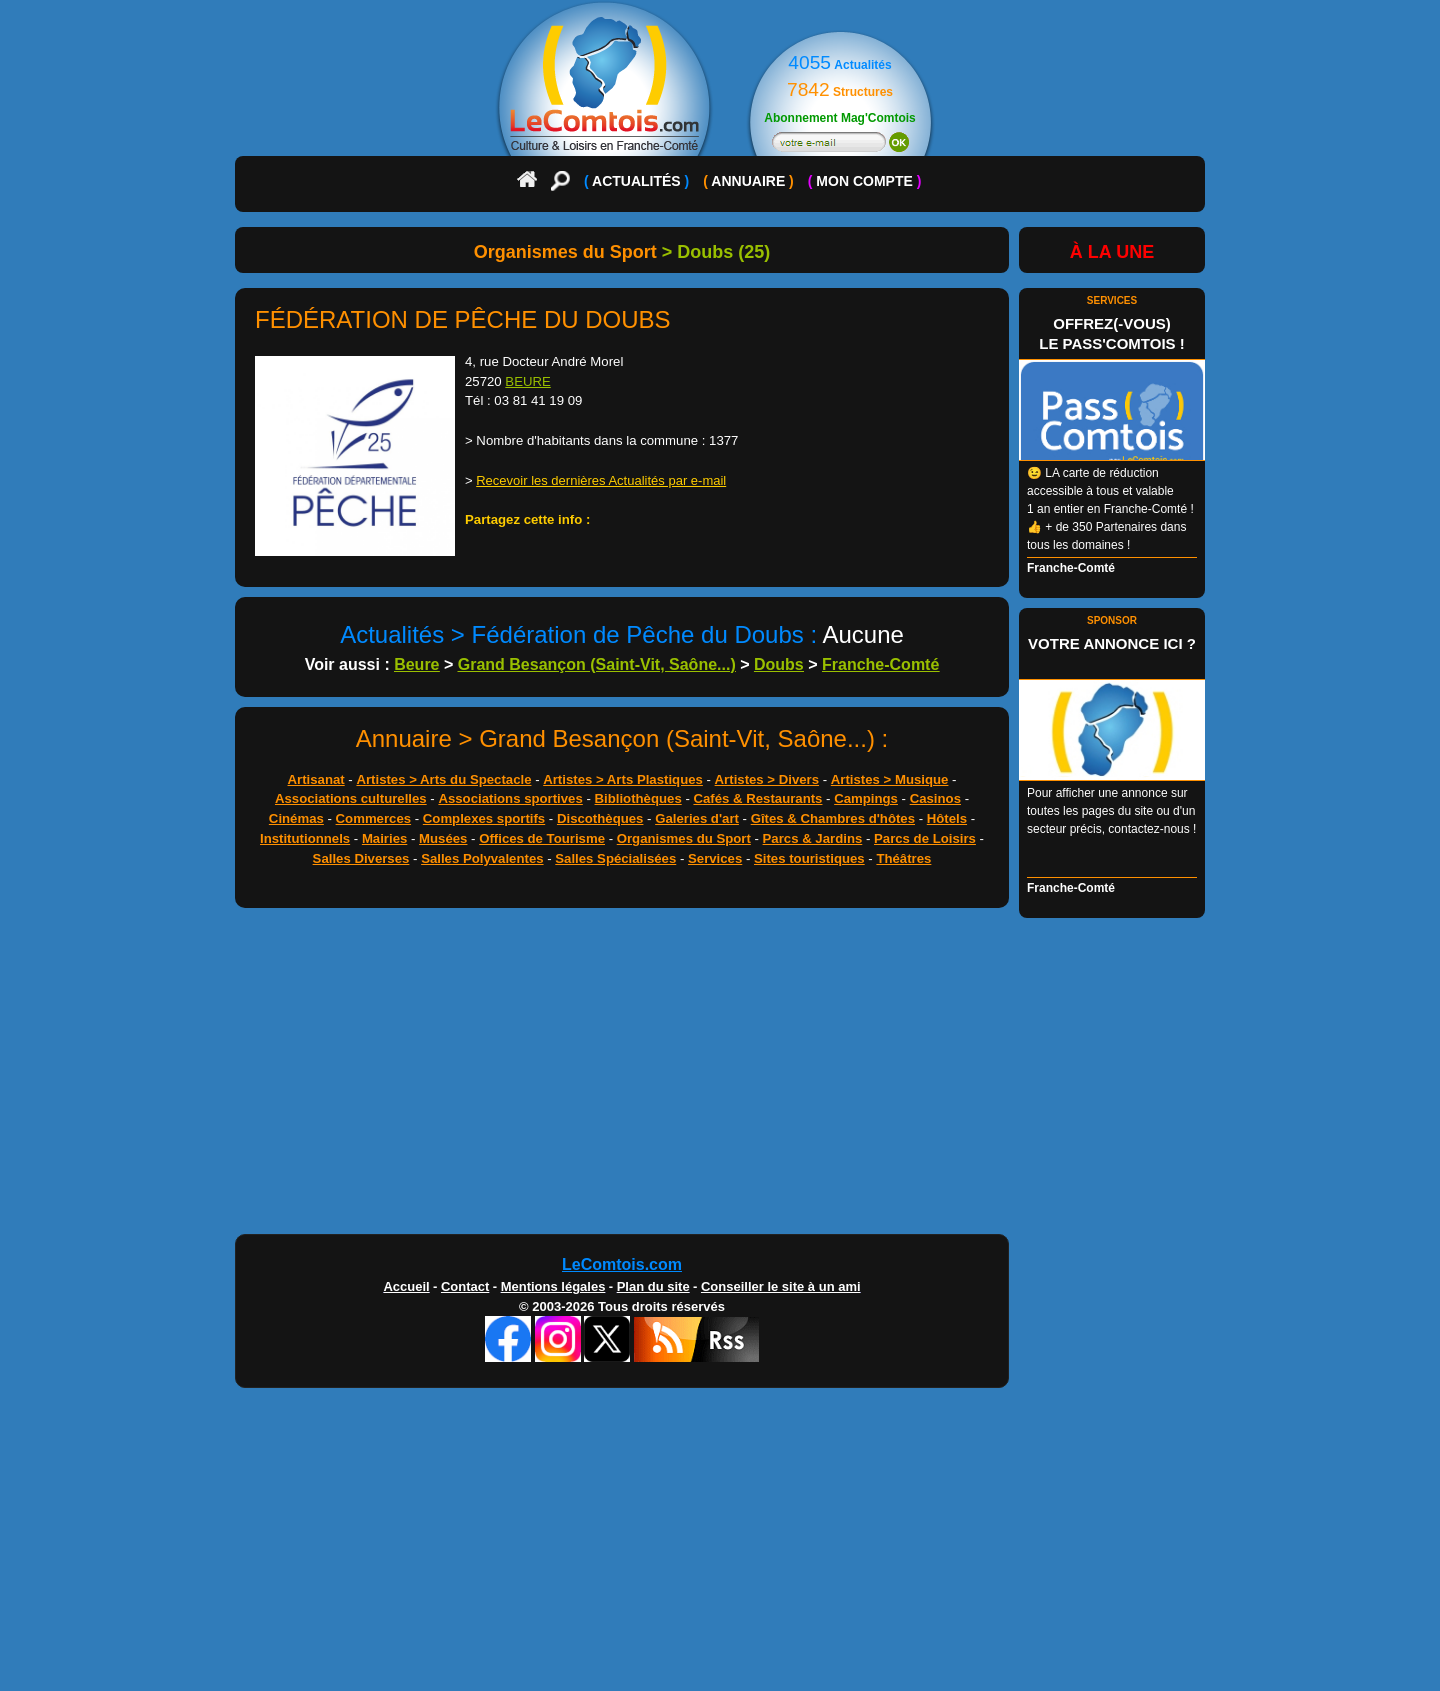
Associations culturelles (351, 798)
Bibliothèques (638, 798)
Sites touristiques (809, 858)
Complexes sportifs (484, 818)
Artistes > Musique (890, 779)
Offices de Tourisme (542, 838)
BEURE (527, 381)
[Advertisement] (720, 1076)
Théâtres (903, 858)
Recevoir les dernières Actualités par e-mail (601, 480)
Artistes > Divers (767, 779)
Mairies (384, 838)
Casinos (935, 798)
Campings (866, 798)
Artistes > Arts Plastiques (623, 779)
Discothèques (600, 818)
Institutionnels (305, 838)
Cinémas (296, 818)
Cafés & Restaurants (757, 798)
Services (715, 858)
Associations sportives (510, 798)
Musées (443, 838)
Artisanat (316, 779)
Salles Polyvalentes (482, 858)
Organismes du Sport (684, 838)
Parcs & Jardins (813, 838)
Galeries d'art (697, 818)
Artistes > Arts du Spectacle (443, 779)
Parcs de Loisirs (925, 838)
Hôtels (947, 818)
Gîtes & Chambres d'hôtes (833, 818)
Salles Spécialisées (615, 858)
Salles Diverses (361, 858)
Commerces (374, 818)
